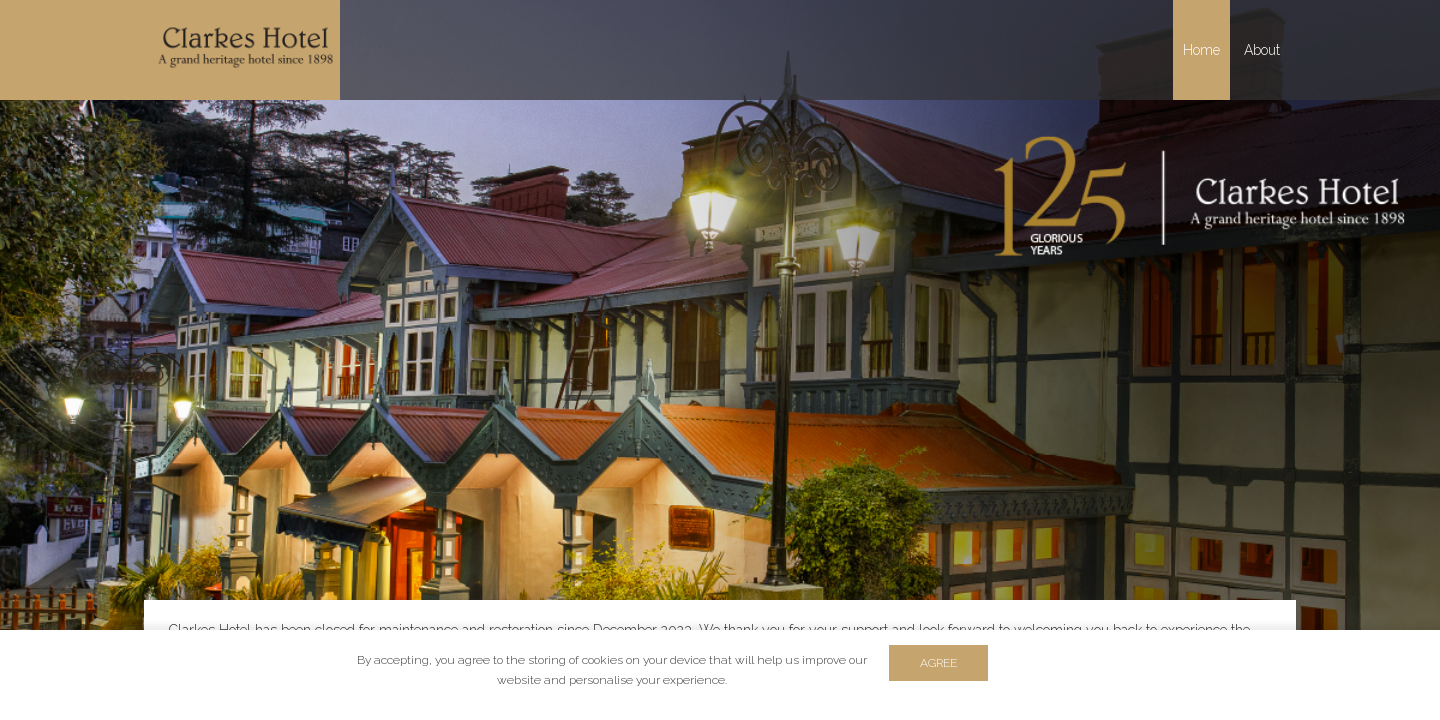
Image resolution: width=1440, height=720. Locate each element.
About (1262, 50)
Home (1201, 50)
